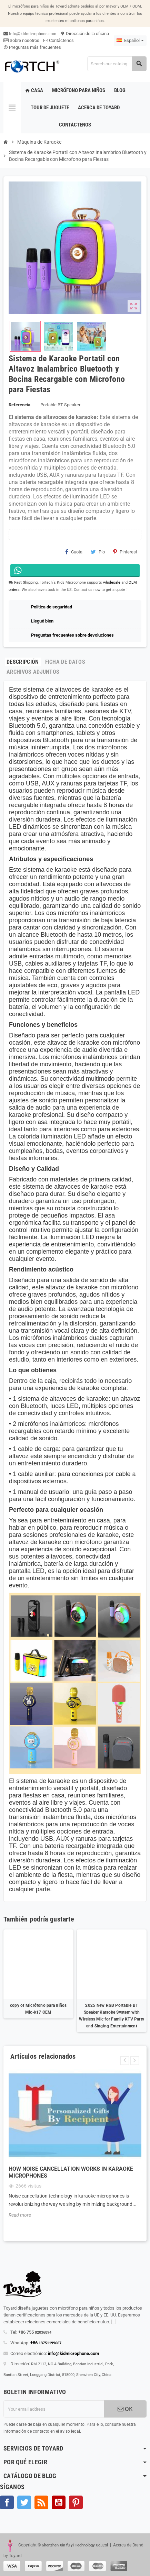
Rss (41, 2502)
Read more (20, 2215)
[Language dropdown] (130, 40)
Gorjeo (24, 2502)
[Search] (116, 63)
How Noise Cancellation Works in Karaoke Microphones (71, 2172)
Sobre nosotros (21, 40)
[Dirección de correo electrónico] (53, 2409)
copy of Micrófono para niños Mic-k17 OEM (38, 2009)
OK (125, 2409)
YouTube (59, 2502)
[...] (113, 2321)
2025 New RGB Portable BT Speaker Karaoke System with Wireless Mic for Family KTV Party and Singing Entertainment (111, 2015)
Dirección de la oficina (84, 33)
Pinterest (125, 551)
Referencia (19, 404)
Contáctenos (58, 40)
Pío (98, 551)
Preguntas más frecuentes (32, 47)
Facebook (7, 2502)
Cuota (73, 551)
